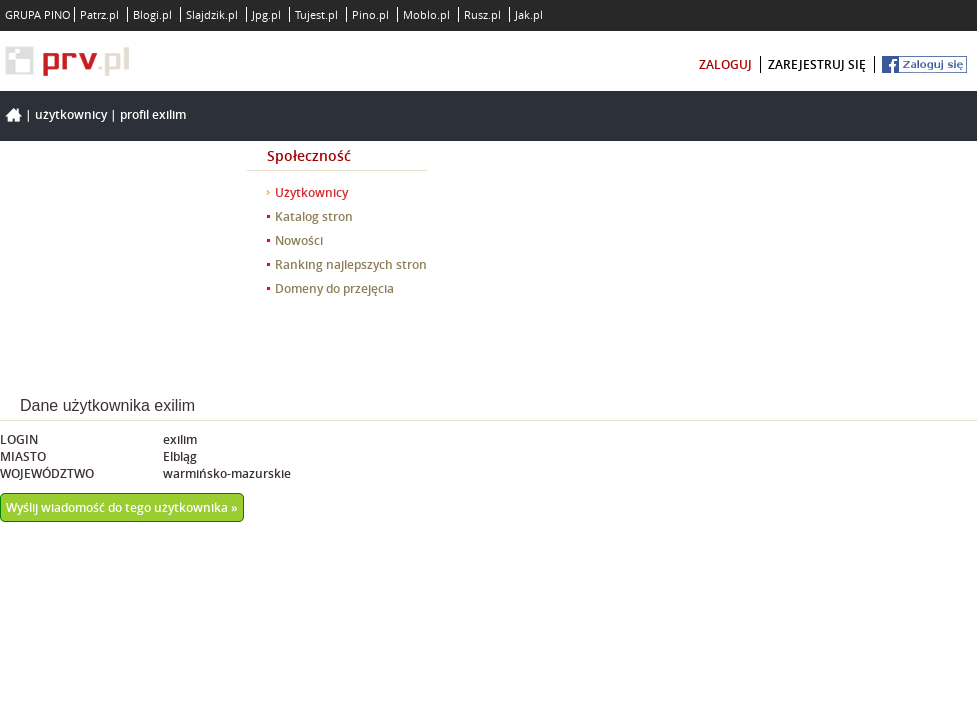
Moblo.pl (426, 14)
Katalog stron (314, 216)
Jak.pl (529, 14)
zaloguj (725, 64)
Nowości (299, 240)
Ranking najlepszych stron (351, 264)
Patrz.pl (99, 14)
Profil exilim (153, 114)
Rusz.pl (482, 14)
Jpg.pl (266, 14)
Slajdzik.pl (212, 14)
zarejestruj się (817, 64)
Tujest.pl (316, 14)
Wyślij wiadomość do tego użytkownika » (122, 507)
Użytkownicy (71, 114)
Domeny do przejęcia (334, 288)
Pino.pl (370, 14)
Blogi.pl (152, 14)
